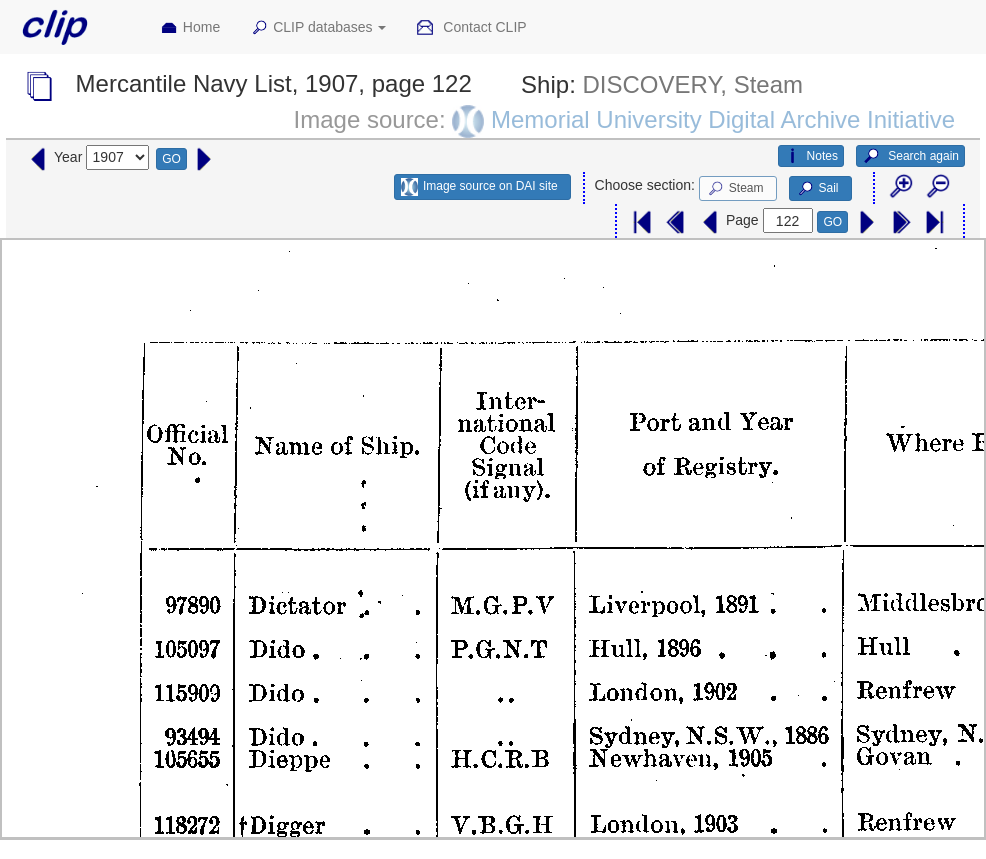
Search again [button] (910, 156)
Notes (811, 156)
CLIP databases (318, 28)
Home (190, 28)
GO (171, 159)
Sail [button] (817, 189)
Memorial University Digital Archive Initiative (723, 119)
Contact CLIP (471, 28)
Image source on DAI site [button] (479, 187)
